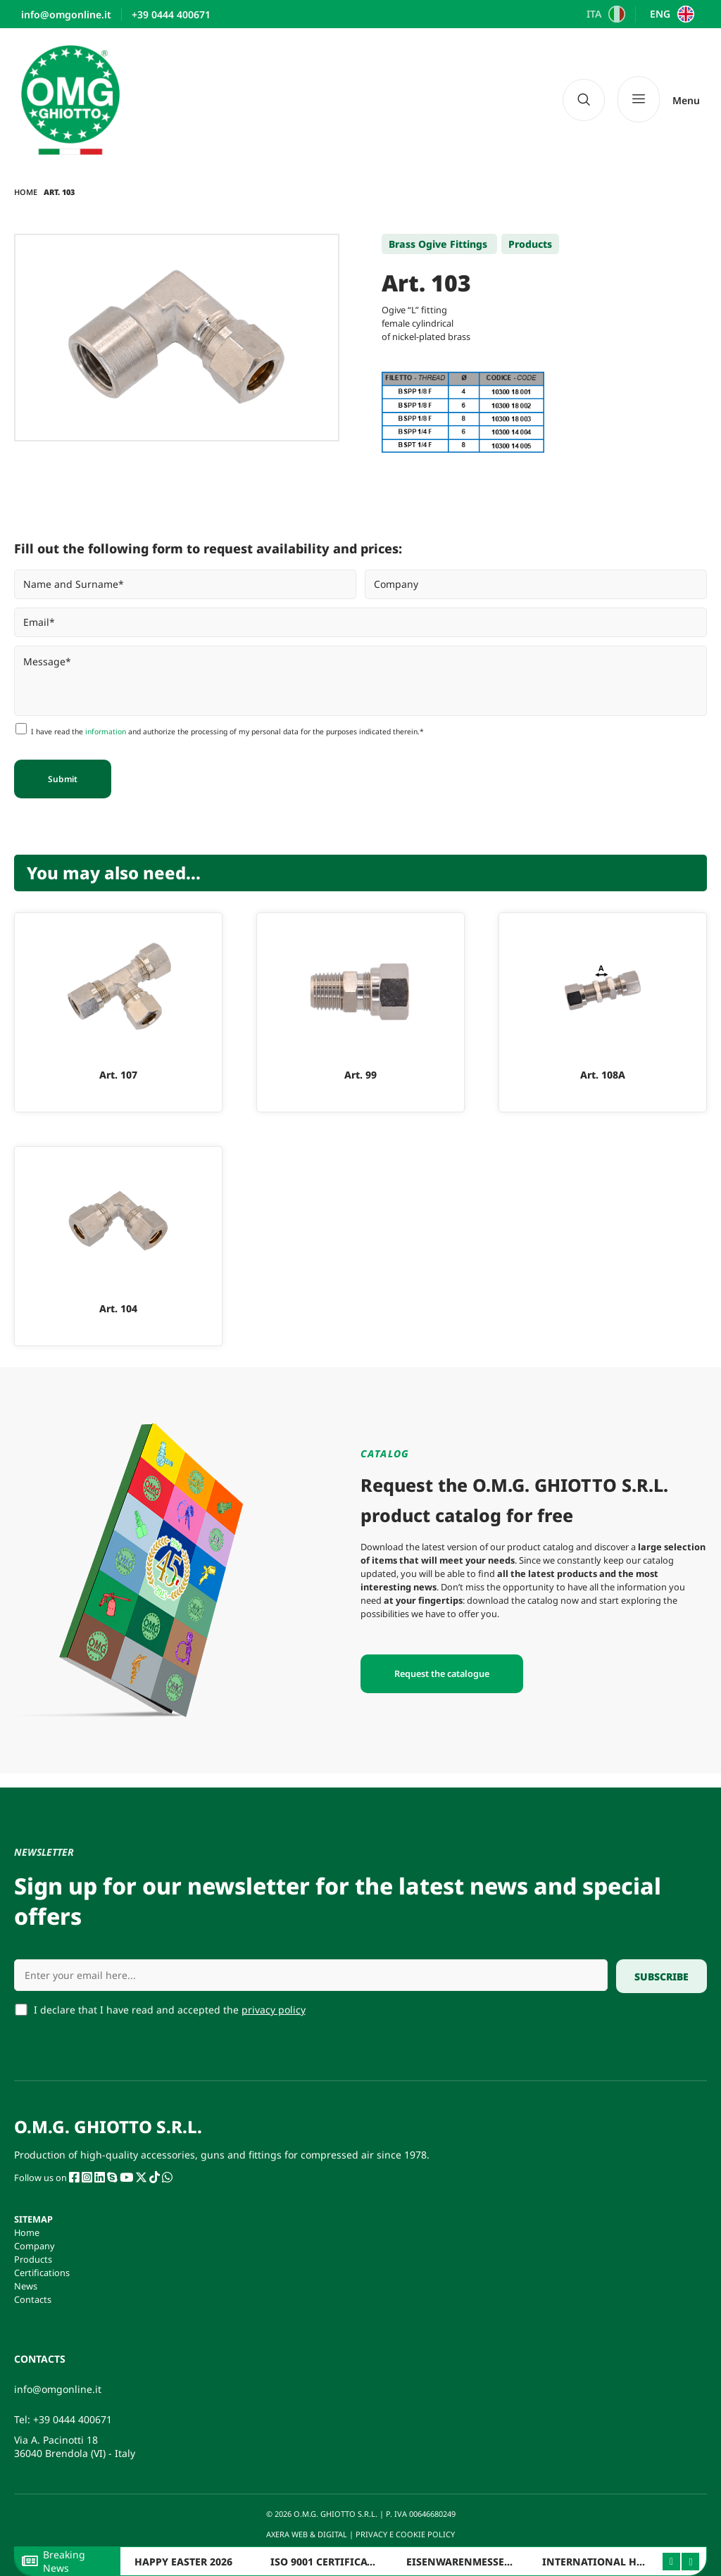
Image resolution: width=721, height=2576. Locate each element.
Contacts (32, 2299)
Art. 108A (602, 1074)
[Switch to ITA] (604, 14)
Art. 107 (118, 1074)
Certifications (42, 2272)
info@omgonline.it (57, 2389)
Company (34, 2245)
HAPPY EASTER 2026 (183, 2561)
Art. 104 (118, 1308)
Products (33, 2259)
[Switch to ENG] (670, 14)
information (105, 731)
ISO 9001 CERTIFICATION (331, 2561)
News (25, 2286)
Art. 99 (360, 1074)
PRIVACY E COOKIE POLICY (406, 2534)
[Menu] (658, 99)
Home (25, 192)
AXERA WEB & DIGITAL (305, 2534)
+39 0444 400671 (72, 2419)
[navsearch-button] (584, 100)
